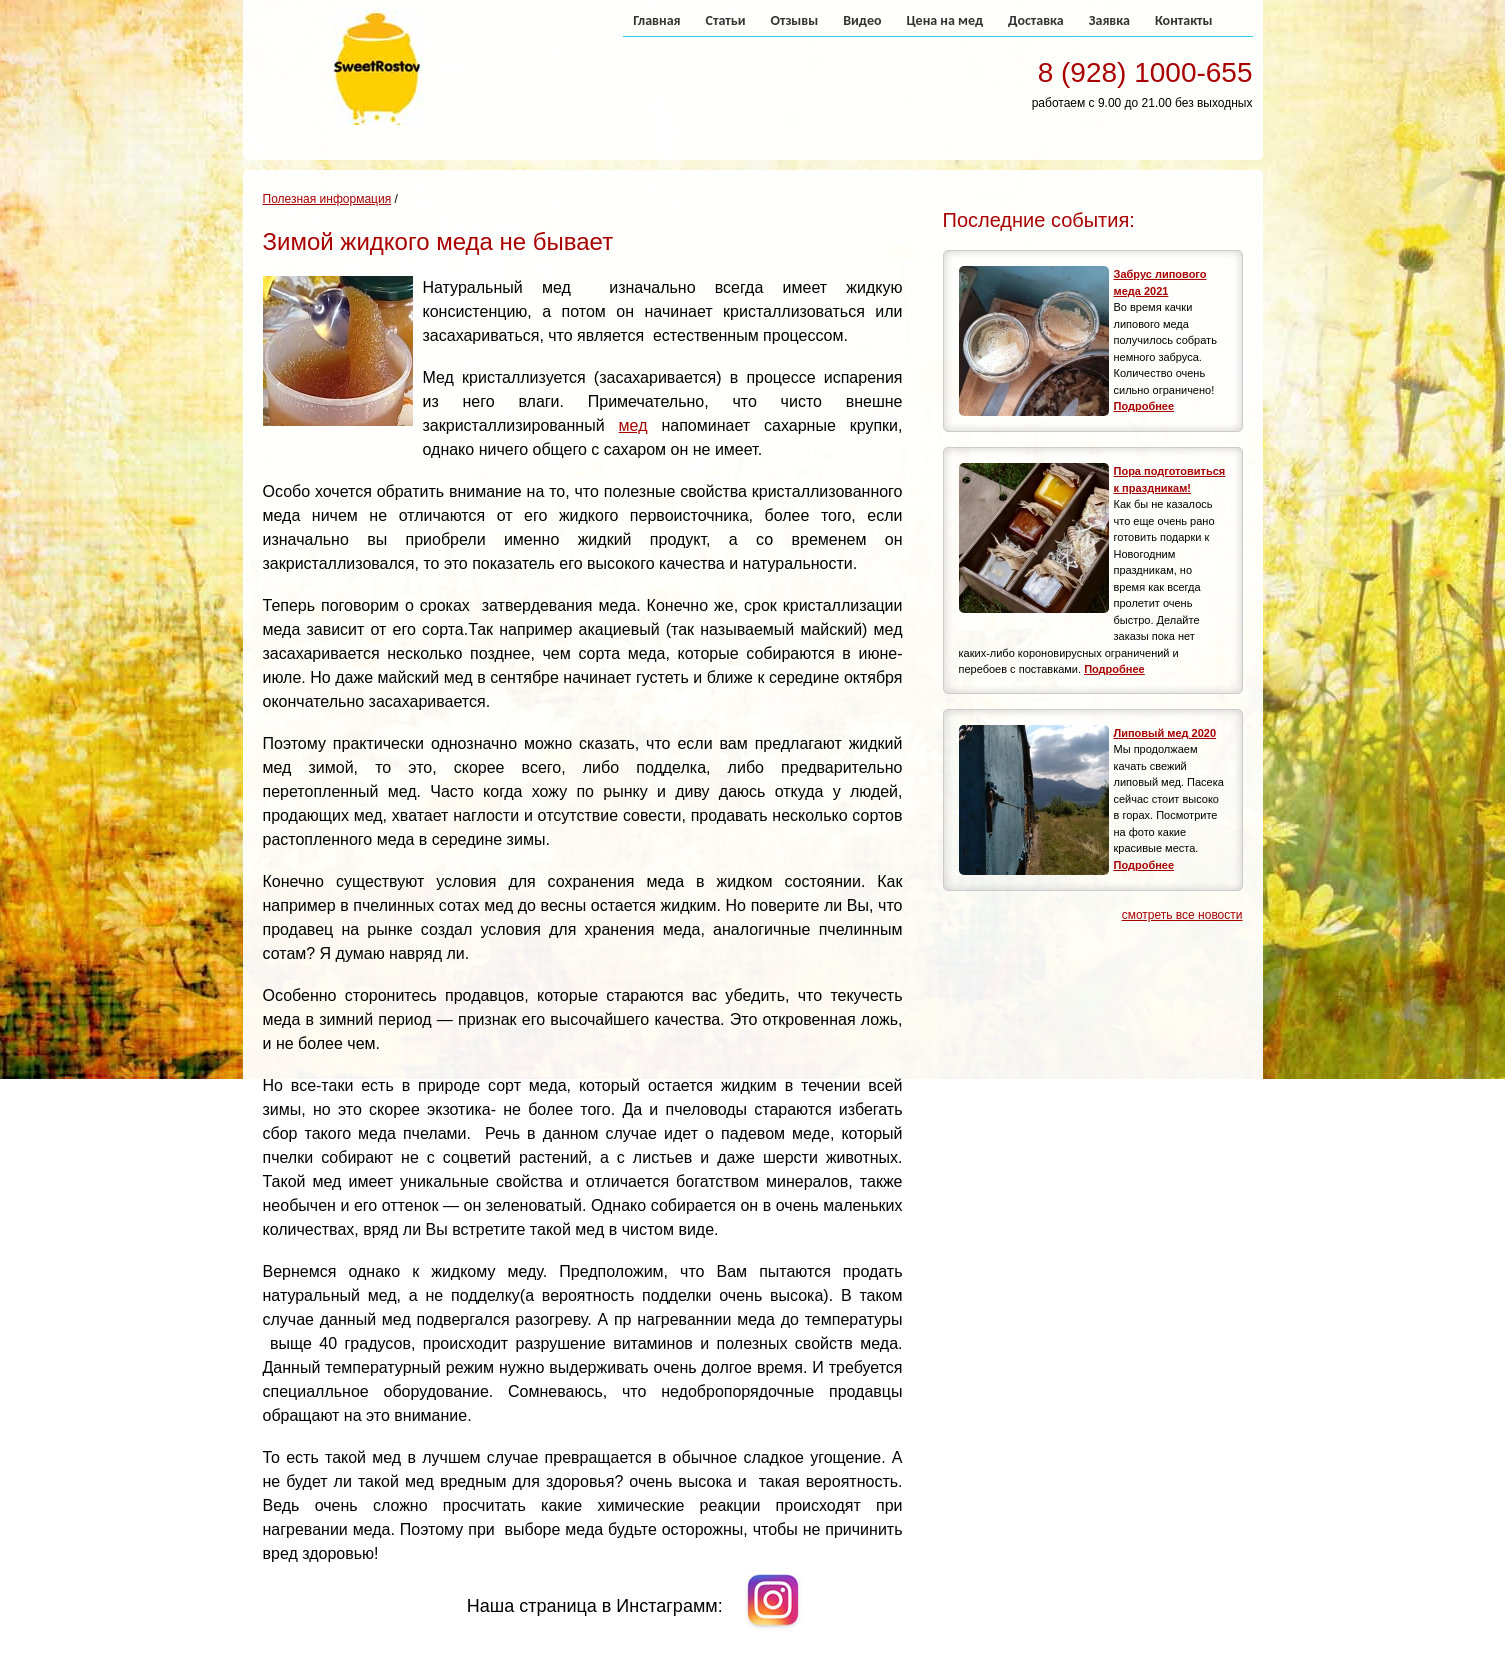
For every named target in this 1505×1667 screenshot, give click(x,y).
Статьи (726, 20)
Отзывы (794, 20)
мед (633, 425)
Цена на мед (944, 20)
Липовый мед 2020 (1165, 733)
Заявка (1109, 20)
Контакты (1184, 20)
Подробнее (1144, 406)
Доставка (1036, 20)
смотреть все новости (1182, 915)
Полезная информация (327, 199)
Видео (862, 20)
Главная (656, 20)
